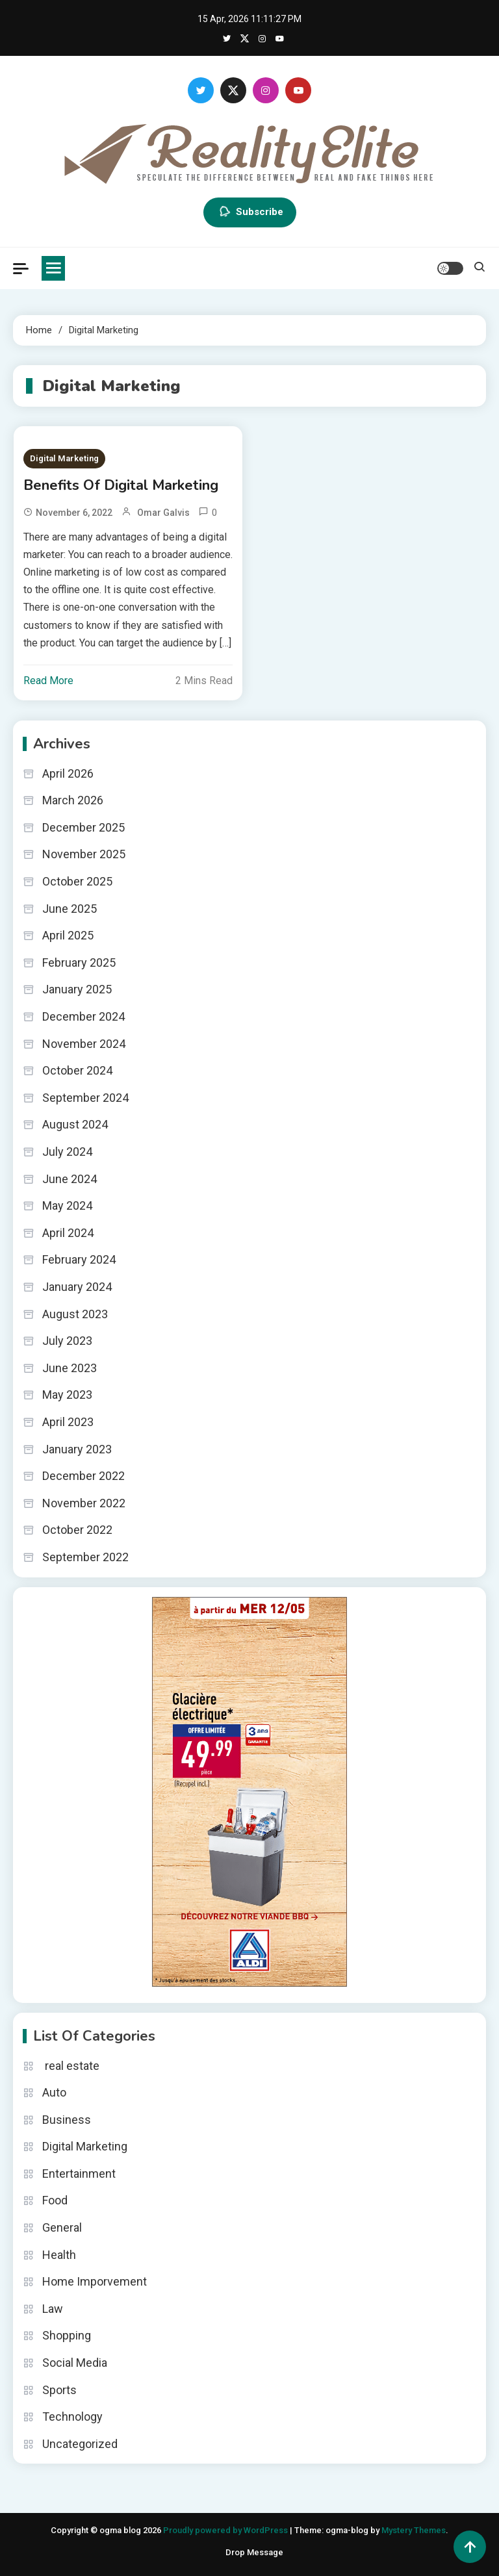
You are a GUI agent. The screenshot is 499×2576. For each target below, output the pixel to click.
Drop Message (254, 2552)
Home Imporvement (94, 2281)
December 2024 (83, 1016)
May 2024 (67, 1205)
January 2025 (77, 989)
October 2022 (77, 1530)
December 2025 (83, 827)
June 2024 (69, 1179)
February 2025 (79, 962)
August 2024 (75, 1124)
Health (59, 2255)
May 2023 (67, 1394)
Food (55, 2200)
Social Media (74, 2362)
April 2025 (68, 935)
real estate (70, 2065)
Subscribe (249, 212)
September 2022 (85, 1557)
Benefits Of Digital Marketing (120, 485)
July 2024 (67, 1151)
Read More (48, 680)
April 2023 (68, 1422)
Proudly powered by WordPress (226, 2530)
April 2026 (68, 773)
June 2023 (69, 1368)
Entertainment (79, 2173)
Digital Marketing (64, 458)
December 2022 (83, 1476)
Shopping (66, 2335)
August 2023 (75, 1314)
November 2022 (83, 1503)
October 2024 (77, 1070)
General (62, 2227)
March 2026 (72, 800)
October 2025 (77, 881)
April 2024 (68, 1233)
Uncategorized (80, 2444)
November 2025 (83, 854)
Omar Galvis (163, 512)
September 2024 (85, 1097)
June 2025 (69, 908)
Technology (72, 2416)
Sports (59, 2390)
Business (66, 2119)
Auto (54, 2092)
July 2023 (67, 1340)
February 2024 (79, 1259)
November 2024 (83, 1044)
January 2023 (77, 1449)
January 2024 (77, 1287)
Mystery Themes (413, 2530)
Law (52, 2308)
